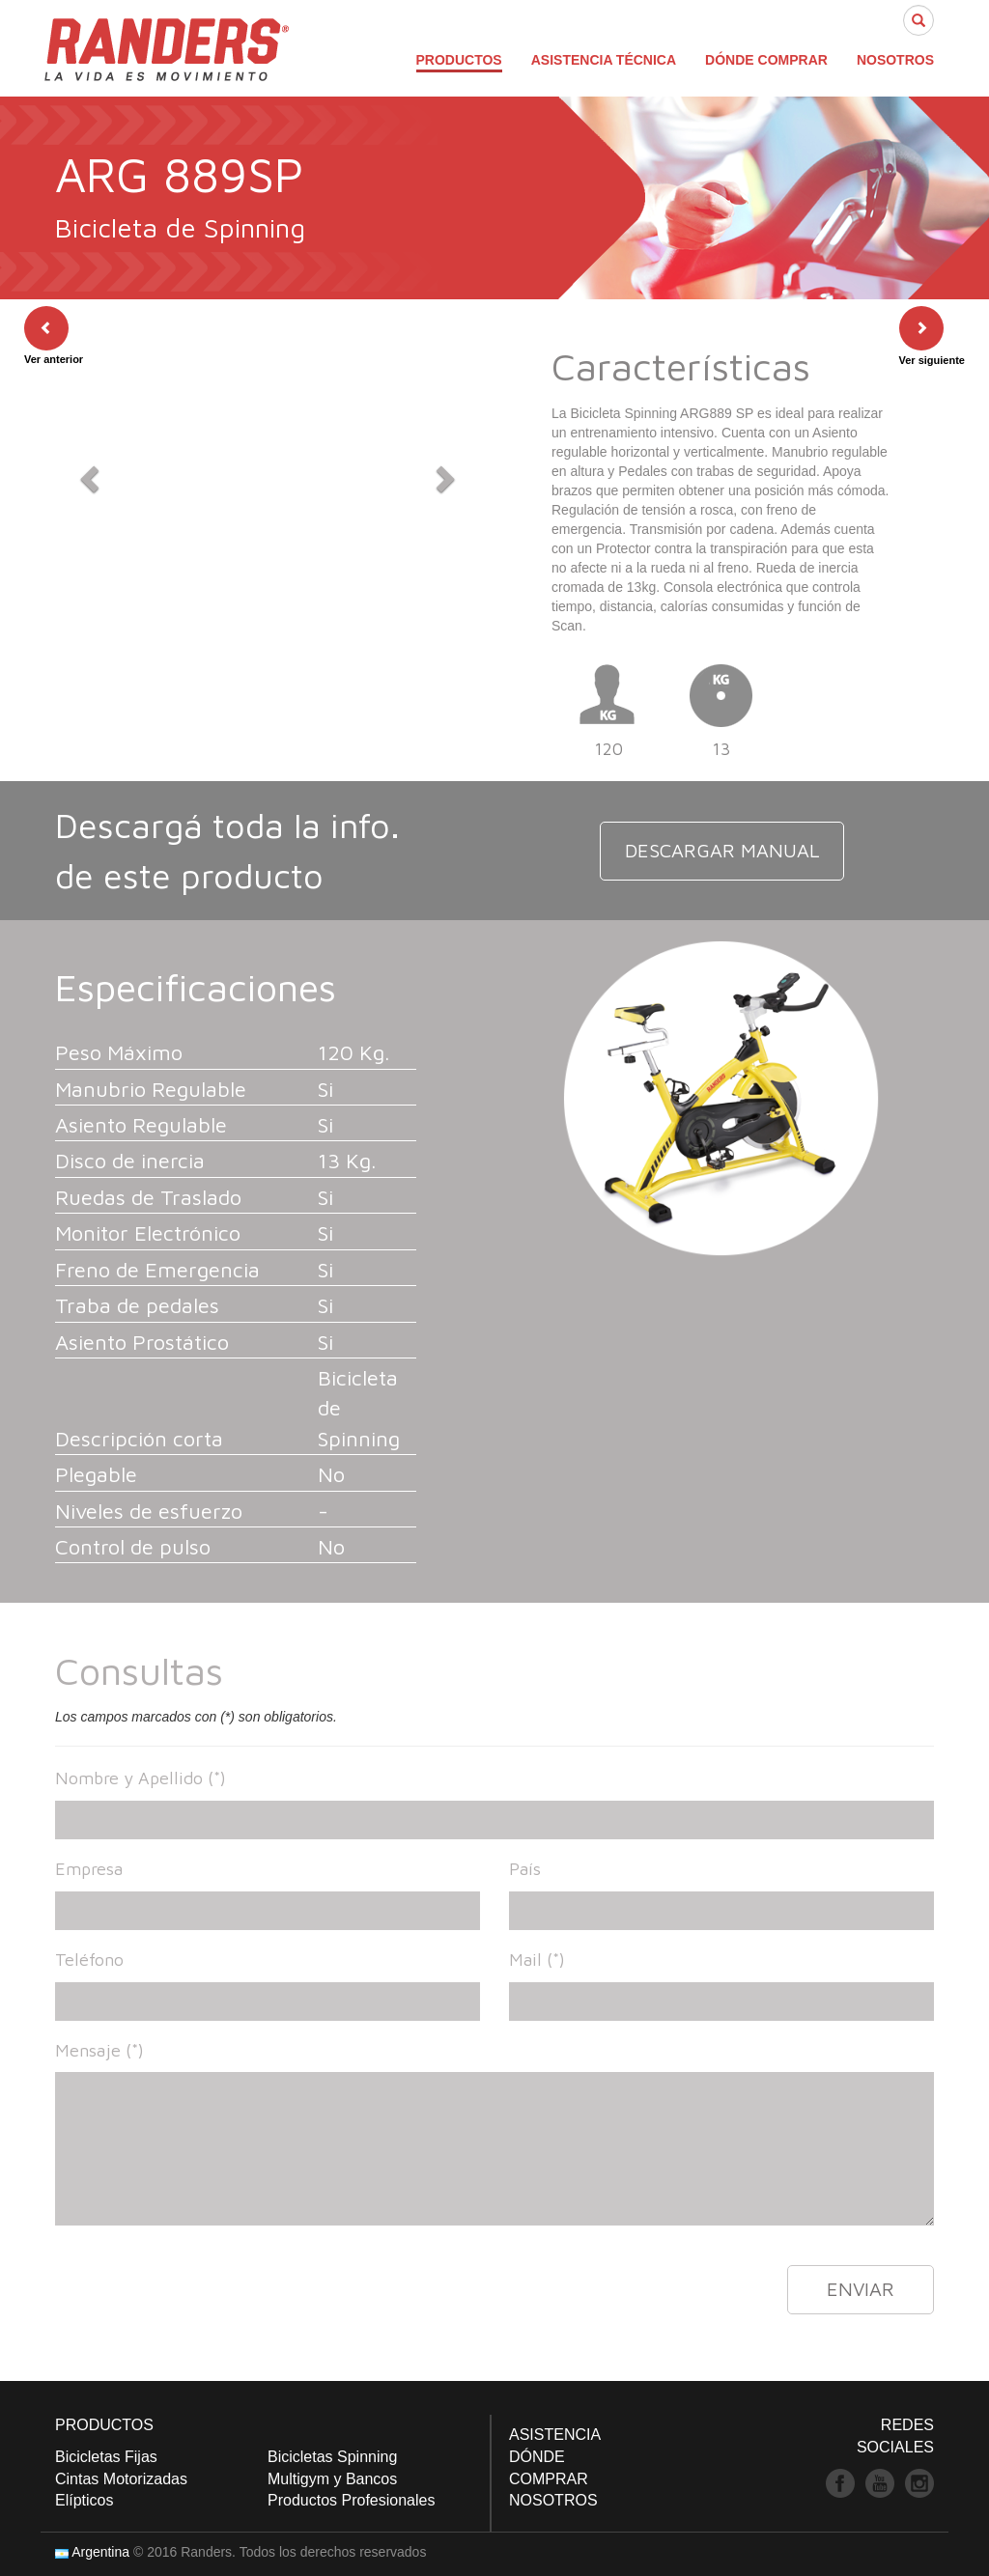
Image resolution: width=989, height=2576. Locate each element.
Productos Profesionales (351, 2500)
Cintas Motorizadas (121, 2479)
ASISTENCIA (555, 2434)
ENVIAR (860, 2289)
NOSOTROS (895, 60)
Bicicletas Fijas (106, 2457)
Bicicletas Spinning (332, 2457)
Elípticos (84, 2500)
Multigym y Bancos (332, 2479)
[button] (87, 473)
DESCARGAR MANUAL (722, 850)
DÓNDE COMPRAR (766, 60)
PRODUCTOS (459, 60)
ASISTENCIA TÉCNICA (603, 60)
